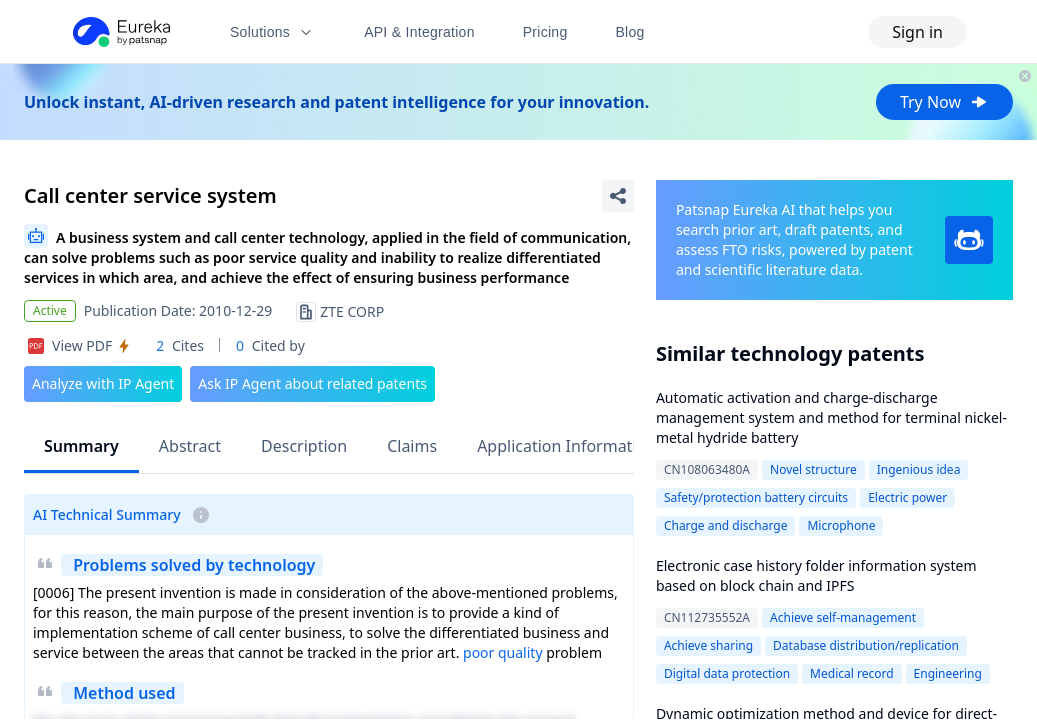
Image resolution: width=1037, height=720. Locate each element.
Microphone (841, 525)
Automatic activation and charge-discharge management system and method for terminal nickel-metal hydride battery (831, 417)
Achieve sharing (708, 645)
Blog (630, 32)
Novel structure (813, 469)
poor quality (503, 652)
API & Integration (419, 32)
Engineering (948, 673)
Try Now (944, 102)
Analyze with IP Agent (103, 383)
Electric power (907, 497)
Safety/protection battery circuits (756, 497)
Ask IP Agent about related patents (312, 383)
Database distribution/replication (866, 645)
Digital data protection (727, 673)
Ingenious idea (919, 469)
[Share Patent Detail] (618, 196)
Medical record (851, 673)
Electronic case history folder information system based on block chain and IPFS (816, 575)
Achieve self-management (843, 617)
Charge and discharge (726, 525)
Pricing (545, 32)
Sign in (917, 32)
